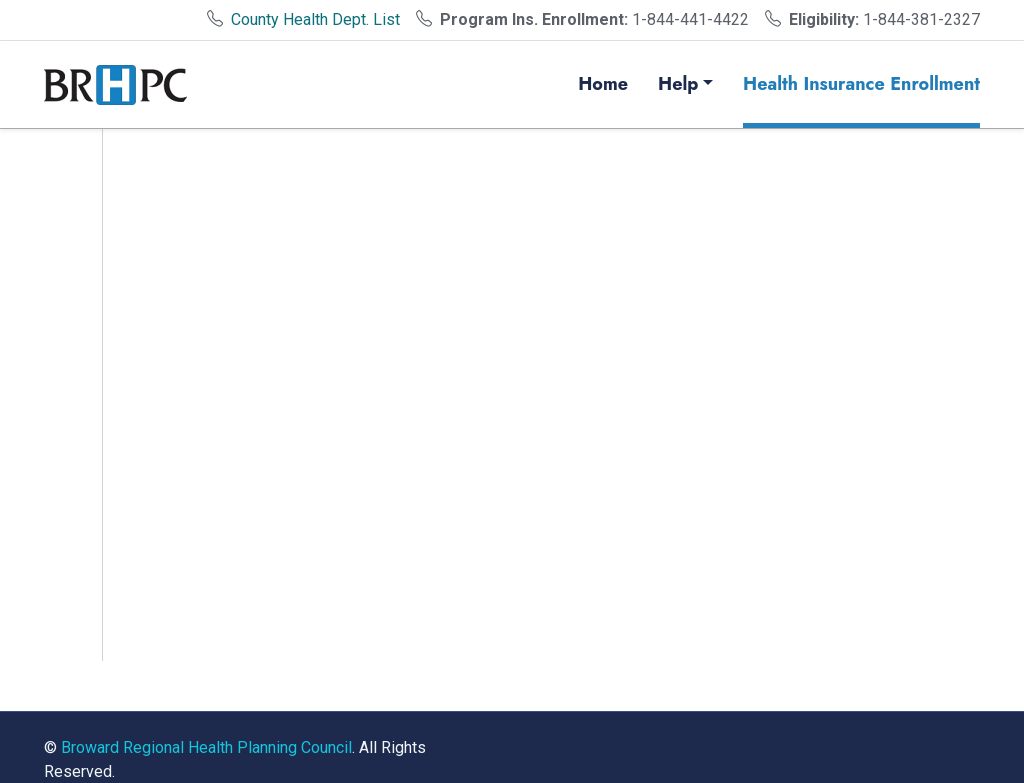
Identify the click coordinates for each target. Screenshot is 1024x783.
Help (678, 84)
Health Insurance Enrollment (861, 84)
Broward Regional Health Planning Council (206, 747)
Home (603, 84)
